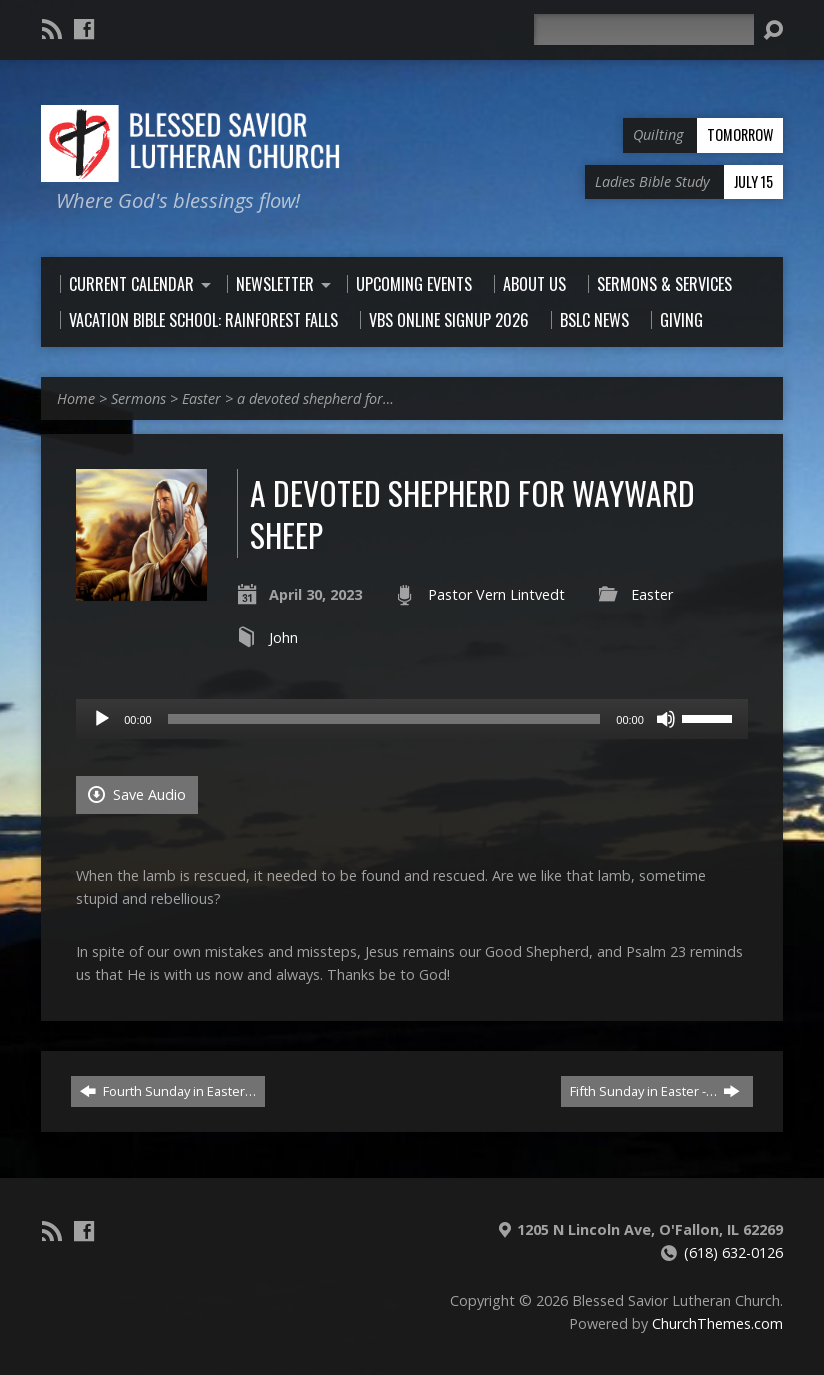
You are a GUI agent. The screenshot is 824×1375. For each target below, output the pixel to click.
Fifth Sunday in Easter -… (655, 1091)
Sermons (138, 398)
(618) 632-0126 (733, 1252)
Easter (201, 398)
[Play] (102, 719)
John (283, 637)
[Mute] (666, 719)
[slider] (384, 719)
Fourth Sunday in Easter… (168, 1091)
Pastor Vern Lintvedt (496, 594)
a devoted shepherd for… (315, 398)
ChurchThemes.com (717, 1323)
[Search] (644, 29)
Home (76, 398)
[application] (412, 719)
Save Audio (137, 794)
